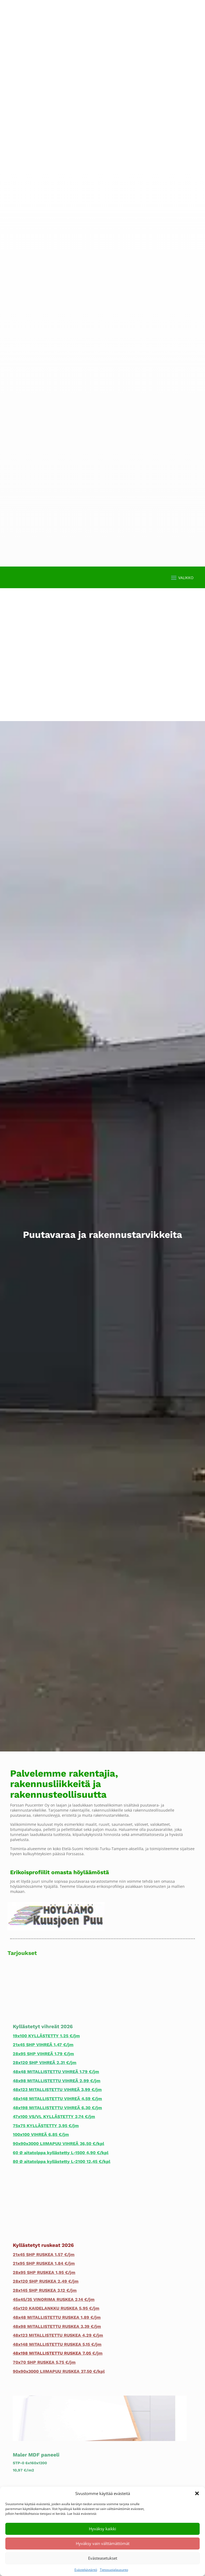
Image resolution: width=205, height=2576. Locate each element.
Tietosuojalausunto (114, 2569)
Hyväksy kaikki (102, 2528)
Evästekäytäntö (85, 2569)
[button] (197, 2493)
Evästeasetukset (102, 2558)
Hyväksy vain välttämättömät (102, 2543)
